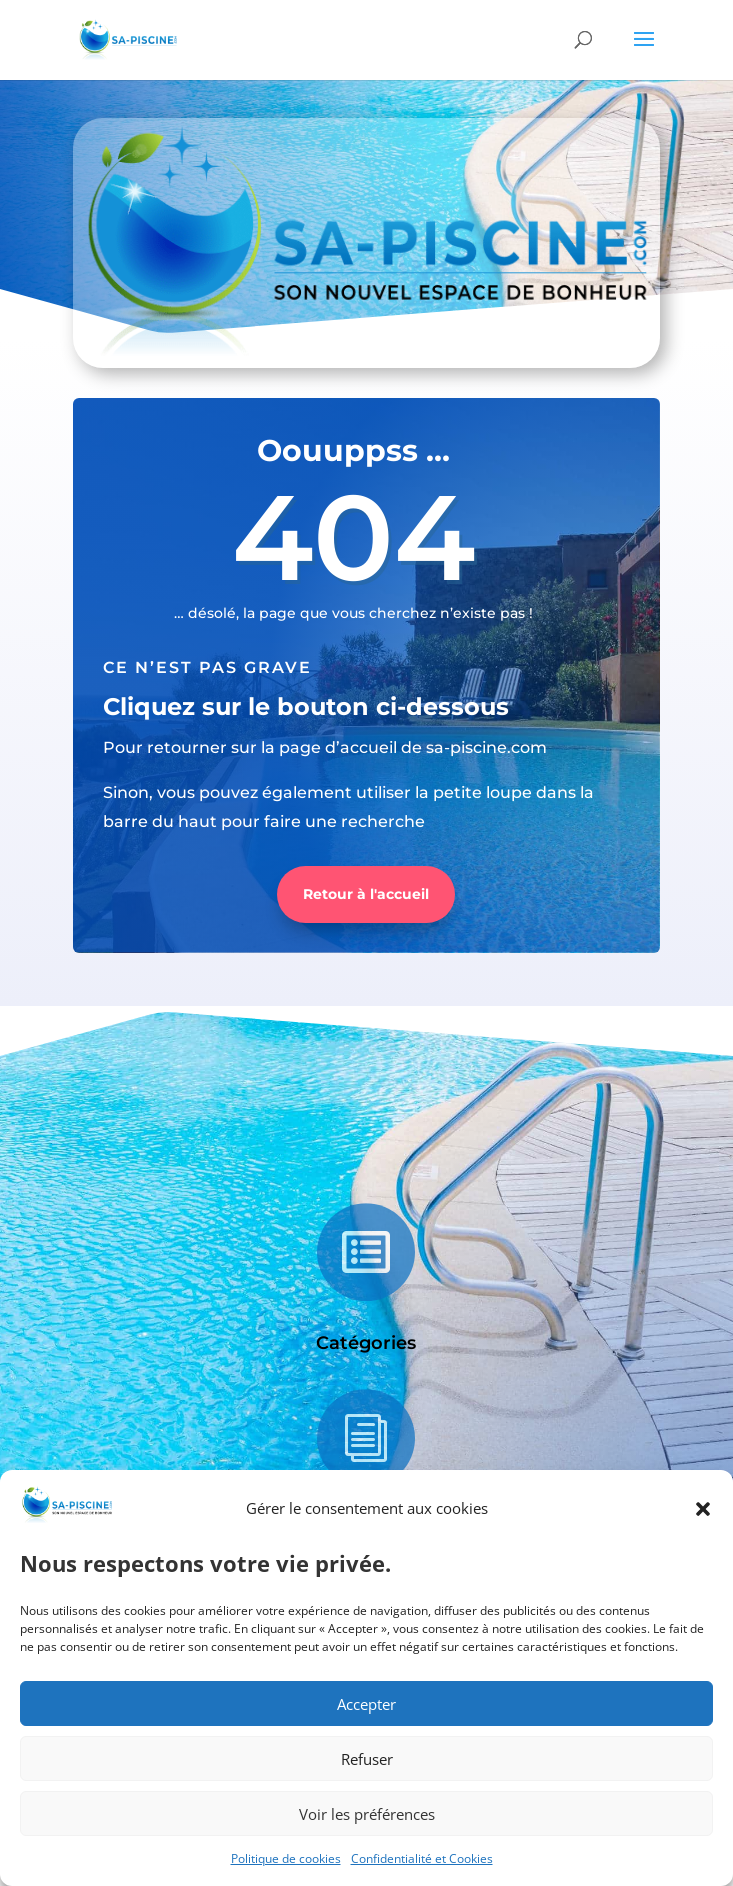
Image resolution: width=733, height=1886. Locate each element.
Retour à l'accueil (366, 894)
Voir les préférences (367, 1814)
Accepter (366, 1704)
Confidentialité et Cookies (422, 1858)
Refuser (367, 1759)
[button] (703, 1509)
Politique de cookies (286, 1858)
